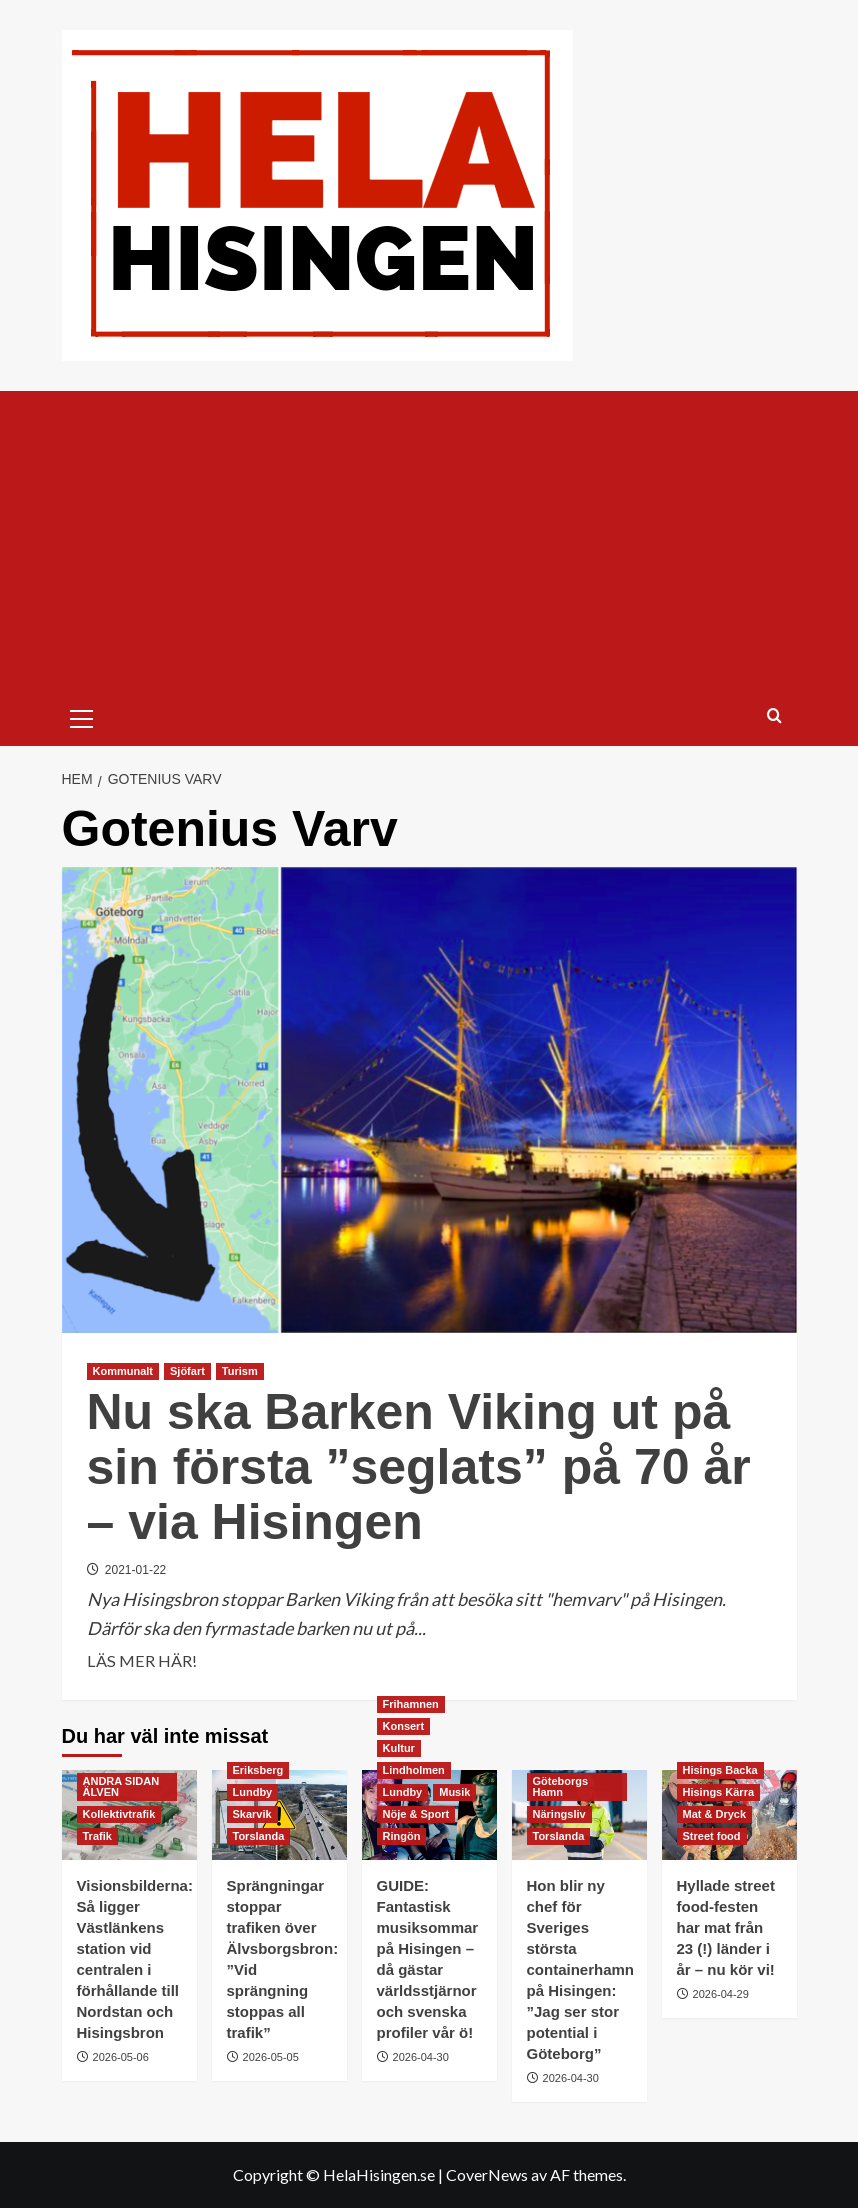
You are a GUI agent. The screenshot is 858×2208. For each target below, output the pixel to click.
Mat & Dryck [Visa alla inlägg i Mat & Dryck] (715, 1814)
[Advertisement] (429, 541)
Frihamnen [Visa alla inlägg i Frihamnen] (411, 1704)
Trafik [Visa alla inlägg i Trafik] (97, 1836)
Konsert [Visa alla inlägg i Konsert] (404, 1726)
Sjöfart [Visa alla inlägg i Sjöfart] (187, 1371)
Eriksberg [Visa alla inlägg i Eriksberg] (258, 1770)
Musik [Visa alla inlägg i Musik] (454, 1792)
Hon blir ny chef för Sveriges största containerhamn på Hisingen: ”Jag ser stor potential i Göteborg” (581, 1969)
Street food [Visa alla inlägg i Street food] (712, 1836)
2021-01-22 (135, 1570)
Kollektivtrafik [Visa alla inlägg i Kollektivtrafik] (119, 1814)
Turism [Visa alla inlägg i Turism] (240, 1371)
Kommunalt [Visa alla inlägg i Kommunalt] (123, 1371)
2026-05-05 (271, 2057)
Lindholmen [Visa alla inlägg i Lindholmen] (414, 1770)
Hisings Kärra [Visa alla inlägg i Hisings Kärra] (719, 1792)
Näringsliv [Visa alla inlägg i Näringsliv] (559, 1814)
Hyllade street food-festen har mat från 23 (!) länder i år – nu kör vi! (726, 1927)
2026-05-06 (121, 2057)
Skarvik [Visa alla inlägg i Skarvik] (252, 1814)
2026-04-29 (721, 1994)
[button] (82, 716)
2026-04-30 (421, 2057)
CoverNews (487, 2174)
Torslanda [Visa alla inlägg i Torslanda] (259, 1836)
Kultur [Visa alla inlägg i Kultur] (399, 1748)
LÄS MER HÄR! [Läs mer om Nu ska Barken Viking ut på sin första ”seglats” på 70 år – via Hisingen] (142, 1661)
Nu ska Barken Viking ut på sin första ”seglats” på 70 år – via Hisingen (419, 1467)
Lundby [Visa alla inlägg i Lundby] (253, 1792)
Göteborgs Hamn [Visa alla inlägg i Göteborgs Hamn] (561, 1786)
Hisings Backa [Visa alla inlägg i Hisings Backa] (720, 1770)
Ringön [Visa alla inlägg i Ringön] (402, 1836)
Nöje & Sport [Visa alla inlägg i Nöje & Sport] (416, 1814)
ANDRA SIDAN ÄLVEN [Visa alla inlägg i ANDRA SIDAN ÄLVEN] (121, 1786)
